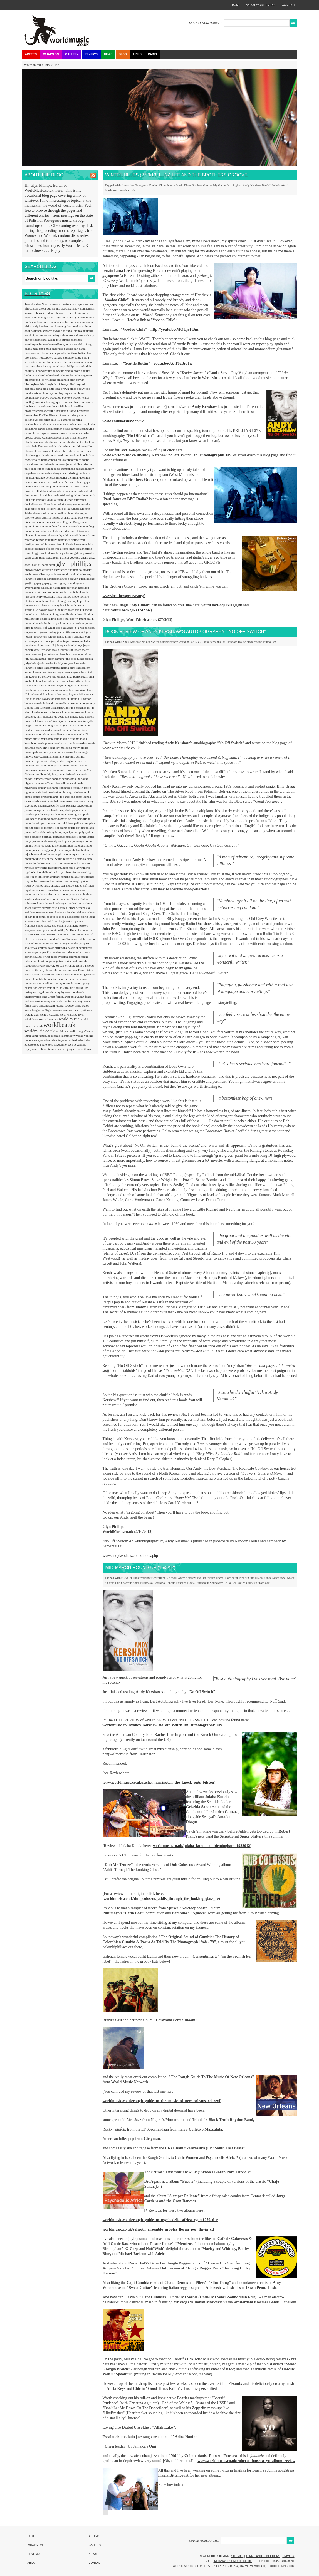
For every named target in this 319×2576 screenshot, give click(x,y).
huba (58, 609)
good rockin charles (74, 574)
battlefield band (34, 370)
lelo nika (30, 698)
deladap (40, 477)
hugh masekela (70, 609)
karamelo (79, 663)
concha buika (56, 459)
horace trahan (33, 605)
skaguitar (31, 930)
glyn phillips (73, 563)
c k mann (64, 415)
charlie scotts (75, 442)
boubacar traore (34, 406)
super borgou (84, 947)
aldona (50, 313)
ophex (29, 796)
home (236, 4)
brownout (83, 410)
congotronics (73, 459)
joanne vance (42, 641)
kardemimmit (52, 667)
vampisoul (50, 1001)
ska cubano (59, 925)
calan (47, 419)
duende (69, 499)
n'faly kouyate (53, 774)
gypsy (38, 583)
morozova (31, 769)
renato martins (53, 863)
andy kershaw (41, 326)
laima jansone (42, 689)
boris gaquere (55, 402)
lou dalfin (68, 712)
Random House (236, 641)
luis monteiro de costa (51, 716)
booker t (67, 397)
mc (59, 752)
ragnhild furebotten (77, 850)
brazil (69, 406)
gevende (75, 557)
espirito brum (33, 517)
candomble (32, 424)
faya (61, 535)
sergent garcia (51, 907)
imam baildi (86, 618)
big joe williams (46, 379)
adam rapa (76, 304)
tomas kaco (32, 983)
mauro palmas (34, 752)
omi (86, 792)
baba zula (45, 348)
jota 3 (56, 649)
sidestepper (73, 916)
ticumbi (37, 974)
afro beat (88, 304)
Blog (123, 54)
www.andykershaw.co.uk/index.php (130, 1556)
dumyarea (80, 499)
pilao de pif (41, 827)
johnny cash (62, 645)
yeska (80, 1035)
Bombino (159, 1582)
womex (54, 1019)
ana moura (50, 321)
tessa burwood (85, 965)
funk (42, 553)
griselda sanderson (48, 578)
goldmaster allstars (37, 574)
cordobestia (47, 464)
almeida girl (41, 317)
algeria (29, 317)
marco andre (33, 738)
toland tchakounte (42, 978)
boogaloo (56, 397)
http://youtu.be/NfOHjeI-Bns (174, 329)
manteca (30, 734)
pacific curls (58, 805)
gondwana (55, 574)
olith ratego (66, 792)
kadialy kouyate (64, 663)
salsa (48, 890)
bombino (78, 393)
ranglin (59, 854)
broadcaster (32, 410)
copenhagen (32, 464)
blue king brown (59, 388)
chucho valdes (60, 450)
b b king (86, 344)
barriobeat (36, 366)
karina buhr (68, 667)
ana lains (38, 321)
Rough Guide (245, 1582)
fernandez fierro (68, 539)
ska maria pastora (77, 925)
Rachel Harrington (227, 1577)
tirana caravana (64, 974)
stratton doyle (46, 947)
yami (35, 1035)
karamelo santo (34, 667)
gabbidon (68, 553)
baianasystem (33, 353)
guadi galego (87, 578)
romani (56, 876)
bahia (82, 348)
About (32, 2562)
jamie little (64, 632)
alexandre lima (64, 313)
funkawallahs (53, 553)
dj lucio (45, 490)
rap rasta (81, 854)
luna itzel (31, 721)
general (65, 557)
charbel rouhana (35, 442)
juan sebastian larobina (56, 654)
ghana (85, 557)
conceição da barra (36, 459)
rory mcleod (32, 881)
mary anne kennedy (48, 747)
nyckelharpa (51, 787)
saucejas (65, 898)
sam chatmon (71, 890)
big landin (63, 379)
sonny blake (79, 938)
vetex (61, 1001)
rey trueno (41, 867)
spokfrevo (31, 947)
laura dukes (40, 694)
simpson (76, 921)
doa (27, 495)
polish (42, 832)
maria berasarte (50, 738)
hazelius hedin (50, 592)
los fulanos (55, 712)
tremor (51, 987)
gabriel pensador (84, 553)
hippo (76, 596)
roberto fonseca (73, 872)
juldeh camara (56, 658)
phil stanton (81, 823)
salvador (57, 890)
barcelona (53, 362)
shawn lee (64, 912)
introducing (32, 627)
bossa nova (87, 402)
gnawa (29, 569)
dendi (64, 477)
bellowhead (52, 375)
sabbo (79, 885)
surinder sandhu (72, 952)
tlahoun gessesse (84, 974)
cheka (45, 446)
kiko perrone (75, 676)
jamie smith (78, 632)
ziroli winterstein (47, 1049)
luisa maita (72, 716)
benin (74, 375)
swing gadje (50, 956)
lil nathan (85, 698)
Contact (95, 2562)
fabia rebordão (42, 526)
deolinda (84, 477)
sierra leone (88, 916)
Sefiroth (259, 1582)
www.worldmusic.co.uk (121, 748)
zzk (89, 1049)
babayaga (58, 348)
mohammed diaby (36, 765)
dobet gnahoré (54, 495)
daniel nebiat (45, 473)
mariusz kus (70, 743)
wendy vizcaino (50, 1014)
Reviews (91, 54)
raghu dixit (58, 850)
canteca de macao (72, 424)
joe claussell (33, 645)
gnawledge (61, 569)
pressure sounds (76, 836)
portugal (47, 836)
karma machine (43, 672)
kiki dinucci (59, 676)
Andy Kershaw (252, 185)
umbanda (78, 992)
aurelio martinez (72, 339)
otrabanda (79, 801)
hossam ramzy (51, 605)
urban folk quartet (59, 996)
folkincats (39, 548)
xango (81, 1031)
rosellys (68, 881)
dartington (76, 473)
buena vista (32, 415)
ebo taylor (84, 504)
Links (137, 54)
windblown (32, 1019)
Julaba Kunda (263, 1577)
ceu (67, 437)
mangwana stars (77, 729)
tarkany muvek (45, 965)
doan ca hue (37, 495)
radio (89, 845)
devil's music (67, 482)
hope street (83, 601)
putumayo (78, 841)
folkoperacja (54, 548)
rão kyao (46, 845)
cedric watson (42, 437)
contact (288, 4)
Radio (152, 54)
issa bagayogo (65, 627)
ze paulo (42, 1044)
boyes (48, 406)
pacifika (71, 805)
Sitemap (237, 2556)
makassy (39, 729)
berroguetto (85, 375)
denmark (73, 477)
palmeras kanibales (51, 810)
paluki (67, 810)
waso (90, 1010)
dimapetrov (59, 486)
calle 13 (56, 419)
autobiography (169, 641)
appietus (88, 330)
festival (40, 544)
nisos (37, 783)
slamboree (86, 930)
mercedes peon (34, 761)
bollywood (83, 388)
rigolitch (30, 872)
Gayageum (141, 185)
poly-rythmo (86, 832)
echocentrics (33, 508)
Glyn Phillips (130, 1577)
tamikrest (39, 961)
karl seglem (83, 667)
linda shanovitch (35, 703)
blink (39, 388)
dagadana (31, 473)
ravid (34, 858)
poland (89, 827)
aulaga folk (54, 339)
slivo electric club (36, 934)
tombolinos (46, 983)
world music (186, 641)
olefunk (54, 792)
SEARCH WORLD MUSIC (205, 22)
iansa (62, 614)
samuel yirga (68, 894)
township (80, 983)
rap (73, 854)
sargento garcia (50, 898)
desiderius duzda (48, 482)
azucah (76, 344)
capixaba (89, 424)
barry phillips (67, 366)
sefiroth (74, 903)
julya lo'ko (31, 663)
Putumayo (146, 1582)
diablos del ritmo (35, 486)
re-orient (44, 858)
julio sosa (71, 658)
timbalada (48, 974)
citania (45, 455)
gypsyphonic (33, 587)
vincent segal (47, 1005)
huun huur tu (33, 614)
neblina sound (79, 778)
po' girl (81, 827)
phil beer (68, 823)
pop (27, 836)
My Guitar (219, 185)
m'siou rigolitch (59, 721)
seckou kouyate (59, 903)
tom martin (60, 978)
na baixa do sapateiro (75, 774)
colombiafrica (85, 455)
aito (41, 308)
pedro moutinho (40, 818)
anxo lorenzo (74, 330)
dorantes (87, 495)
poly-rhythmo (70, 832)
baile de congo (51, 353)
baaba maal (32, 348)
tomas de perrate (78, 978)
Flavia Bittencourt (198, 1582)
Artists (31, 54)
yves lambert (69, 1040)
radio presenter (34, 850)
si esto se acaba (56, 916)
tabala (29, 961)
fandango (82, 526)
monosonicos (70, 765)
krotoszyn (57, 685)
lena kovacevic (45, 698)
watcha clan (32, 1014)
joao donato (58, 641)
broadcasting (254, 641)
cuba (34, 468)
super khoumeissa (50, 952)
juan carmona (33, 654)
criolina (78, 464)
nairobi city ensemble (38, 778)
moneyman (54, 765)
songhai (66, 938)
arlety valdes (61, 335)
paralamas (41, 814)
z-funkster (84, 1040)
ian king (54, 614)
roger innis (37, 876)
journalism (269, 641)
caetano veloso (34, 419)
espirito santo (69, 517)
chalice (82, 437)
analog (81, 321)
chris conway (42, 450)
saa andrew (68, 885)
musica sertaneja (76, 769)
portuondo (59, 836)
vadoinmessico (34, 1001)
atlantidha (40, 339)
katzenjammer (62, 672)
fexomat (50, 544)
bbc (58, 370)
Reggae (87, 858)
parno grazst (75, 814)
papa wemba (79, 810)
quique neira (33, 845)
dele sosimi (53, 477)
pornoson (36, 836)
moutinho (53, 769)
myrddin (38, 774)
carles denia (45, 428)
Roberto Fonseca (175, 1582)
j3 (74, 627)
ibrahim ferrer (75, 614)
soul (32, 943)
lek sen (90, 694)
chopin (29, 450)
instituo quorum (84, 623)
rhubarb (53, 867)
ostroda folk (32, 801)
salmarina (38, 890)
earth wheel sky (57, 504)
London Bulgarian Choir (55, 707)
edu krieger (48, 508)
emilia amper (79, 513)
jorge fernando (43, 649)
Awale (47, 344)
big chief (30, 379)
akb (58, 308)
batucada (50, 370)
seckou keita (41, 903)
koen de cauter (59, 681)
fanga (91, 526)
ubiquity (59, 992)
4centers (36, 304)
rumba (39, 885)
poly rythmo (53, 832)
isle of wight (47, 627)
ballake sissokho (64, 357)
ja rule (81, 627)
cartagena (43, 433)
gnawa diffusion (43, 569)
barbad (42, 362)
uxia (74, 996)
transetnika (40, 987)
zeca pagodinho (57, 1044)
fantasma (37, 530)
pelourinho (84, 818)
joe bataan (86, 641)
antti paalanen (34, 330)
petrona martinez (52, 823)
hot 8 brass (67, 605)
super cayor (32, 952)
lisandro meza (54, 703)
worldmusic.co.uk (124, 190)
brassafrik (58, 406)
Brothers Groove (202, 185)
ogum (29, 792)
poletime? (31, 832)
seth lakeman (33, 912)
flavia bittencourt (77, 544)
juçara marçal (82, 649)
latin (66, 689)
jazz (88, 632)
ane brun (55, 326)
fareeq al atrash (53, 530)
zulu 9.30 (81, 1049)
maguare (64, 725)
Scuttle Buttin (174, 185)
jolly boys (76, 645)
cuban (41, 468)
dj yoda (85, 490)
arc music (46, 335)
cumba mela (53, 468)
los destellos (40, 712)
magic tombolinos (36, 725)
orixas (37, 796)
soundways (75, 943)
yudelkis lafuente (50, 1040)
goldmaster (85, 569)
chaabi (74, 437)
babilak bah (71, 348)
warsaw (58, 1010)
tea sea (59, 965)
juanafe (75, 654)
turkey (29, 992)
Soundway (216, 1582)
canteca (57, 424)
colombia (71, 455)
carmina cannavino (82, 428)
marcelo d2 (81, 734)
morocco (84, 765)
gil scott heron (47, 564)
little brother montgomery (79, 703)
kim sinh (88, 676)
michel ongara (66, 761)
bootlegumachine (36, 402)
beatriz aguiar (81, 370)
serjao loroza (68, 907)
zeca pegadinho (77, 1044)
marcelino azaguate (62, 734)
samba (40, 894)
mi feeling (50, 761)
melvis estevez (34, 756)
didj (49, 486)
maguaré (53, 725)
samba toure (52, 894)
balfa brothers (69, 353)
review (86, 863)
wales (85, 1005)
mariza (83, 743)
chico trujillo (84, 446)
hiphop (67, 596)
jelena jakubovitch (36, 636)
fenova (83, 535)
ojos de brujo (40, 792)
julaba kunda (38, 658)
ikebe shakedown (68, 618)
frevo (28, 553)
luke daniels (86, 716)
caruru (63, 433)
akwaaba (66, 308)
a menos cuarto (59, 304)
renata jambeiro (34, 863)
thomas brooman (56, 970)
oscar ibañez (83, 796)
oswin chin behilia (51, 801)
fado (54, 526)
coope (85, 459)
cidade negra (33, 455)
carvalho (73, 433)
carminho (31, 433)
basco (79, 366)
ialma (44, 614)
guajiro (29, 583)
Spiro (136, 1582)
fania (28, 530)
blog (46, 388)
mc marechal (70, 752)
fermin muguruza (47, 539)
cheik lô (36, 446)
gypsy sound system (72, 583)
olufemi (79, 792)
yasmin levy (68, 1035)
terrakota (70, 965)
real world (56, 858)
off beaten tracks (81, 787)
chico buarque (67, 446)
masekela (67, 747)
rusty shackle (52, 885)
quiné (88, 841)
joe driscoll (47, 645)
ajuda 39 (50, 308)
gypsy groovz (50, 583)
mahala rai (77, 725)
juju (27, 658)
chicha (53, 446)
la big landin (72, 685)
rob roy (59, 872)
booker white (81, 397)
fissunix (61, 544)
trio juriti (70, 987)
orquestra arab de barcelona (58, 796)
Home (47, 64)
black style (47, 384)
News (108, 54)
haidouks (47, 587)
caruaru (55, 433)
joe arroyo (73, 641)
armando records (79, 335)
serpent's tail (84, 907)
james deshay (48, 632)
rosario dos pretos (51, 881)
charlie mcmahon (56, 442)
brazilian (78, 406)
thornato (72, 970)
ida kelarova (43, 618)
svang (38, 956)
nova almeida (75, 783)
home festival (51, 601)
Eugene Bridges (73, 522)
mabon (73, 721)
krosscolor (44, 685)
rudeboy (30, 885)
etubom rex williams (50, 522)
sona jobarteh (40, 938)
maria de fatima (70, 738)
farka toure (70, 530)
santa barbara (84, 894)
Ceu (233, 1582)
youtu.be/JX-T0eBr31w (173, 363)
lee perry (63, 694)
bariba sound (76, 362)
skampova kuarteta (49, 930)
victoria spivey (74, 1001)
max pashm (50, 752)
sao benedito (33, 898)
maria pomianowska (50, 743)
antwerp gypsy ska (54, 330)
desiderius (31, 482)
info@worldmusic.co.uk (233, 2561)
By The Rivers (48, 415)
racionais (79, 845)
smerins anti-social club (62, 934)
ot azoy (68, 801)
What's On (51, 54)
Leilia (227, 1582)
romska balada (70, 876)
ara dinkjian (32, 335)
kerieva (47, 676)
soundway (61, 943)
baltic (78, 357)
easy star (72, 504)
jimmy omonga (75, 636)
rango (68, 854)
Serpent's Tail (218, 641)
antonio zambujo (80, 326)
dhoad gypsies (84, 482)
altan (52, 317)
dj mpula (56, 490)
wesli (63, 1014)
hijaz (59, 596)
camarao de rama (71, 419)
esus (81, 517)
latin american (78, 689)
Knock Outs (246, 1577)
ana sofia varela (67, 321)
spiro (86, 943)
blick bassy (61, 384)
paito (89, 805)
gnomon (73, 569)
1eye (28, 304)
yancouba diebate (50, 1035)
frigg (35, 553)
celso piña (58, 437)
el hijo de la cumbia (67, 508)
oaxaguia (65, 787)
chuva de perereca (80, 450)
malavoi (61, 729)
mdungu (83, 752)
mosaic (42, 769)
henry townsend (46, 596)
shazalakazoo (79, 912)
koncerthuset (77, 681)
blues (73, 388)
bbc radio (67, 370)
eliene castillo (42, 513)
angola (65, 326)
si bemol (41, 916)
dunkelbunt (32, 504)
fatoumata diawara (46, 535)
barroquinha (50, 366)
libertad (75, 698)
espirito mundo (51, 517)
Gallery (71, 54)
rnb (51, 872)
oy (36, 805)
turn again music (43, 992)
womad (44, 1019)
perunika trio (33, 823)
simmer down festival (38, 921)
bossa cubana (72, 402)
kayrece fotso (79, 672)
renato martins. (72, 863)
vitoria (60, 1005)
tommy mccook (64, 983)
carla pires (31, 428)
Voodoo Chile (157, 185)
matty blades (80, 747)
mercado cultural (75, 756)
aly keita (61, 317)
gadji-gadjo (32, 557)
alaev (76, 308)
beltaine (65, 375)
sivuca (48, 925)
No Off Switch (271, 185)
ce (81, 433)
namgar (57, 778)
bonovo (45, 397)
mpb (63, 769)
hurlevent (86, 609)
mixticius (80, 761)
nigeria (29, 783)
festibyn (30, 544)
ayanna (67, 344)
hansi (37, 592)
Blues (187, 185)
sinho (40, 925)
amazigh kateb (76, 317)
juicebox (86, 654)
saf (85, 885)
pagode (81, 805)
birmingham (33, 384)
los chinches (79, 707)
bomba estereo (34, 393)
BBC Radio (202, 641)
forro (65, 548)
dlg (92, 490)
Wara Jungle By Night (39, 1010)
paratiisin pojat (57, 814)
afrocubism (32, 308)
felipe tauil (71, 535)
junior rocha (46, 663)
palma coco (32, 810)
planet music (68, 827)
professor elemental (44, 841)
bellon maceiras (35, 375)
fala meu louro (67, 526)
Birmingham (234, 185)
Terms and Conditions (263, 2556)
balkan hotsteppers (42, 357)
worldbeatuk (59, 1024)
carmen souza (62, 428)
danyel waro (61, 473)
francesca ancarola (80, 548)
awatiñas (57, 344)
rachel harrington (63, 845)
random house (45, 854)
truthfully (82, 987)
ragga (47, 850)
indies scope (52, 623)
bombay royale (63, 393)
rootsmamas (87, 876)
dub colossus (39, 499)
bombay (48, 393)
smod (81, 934)
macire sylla (85, 721)
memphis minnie (54, 756)
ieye (54, 618)
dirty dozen (73, 486)
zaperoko (31, 1044)
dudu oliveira (55, 499)
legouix (74, 694)
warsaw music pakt (75, 1010)
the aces (30, 970)
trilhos (60, 987)
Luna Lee (128, 185)
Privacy (288, 2556)
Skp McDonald (70, 930)
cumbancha (68, 468)
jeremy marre (56, 636)
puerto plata (64, 841)
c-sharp (83, 415)
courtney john (64, 464)
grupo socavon (69, 578)
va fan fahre (83, 996)
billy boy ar (77, 379)
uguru (69, 992)
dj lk (37, 490)
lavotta (52, 694)
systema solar (66, 956)
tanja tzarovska (61, 961)
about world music (261, 4)
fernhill (82, 539)
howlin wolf (47, 609)
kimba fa (30, 681)
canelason (45, 424)
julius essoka (85, 658)
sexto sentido (49, 912)
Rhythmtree (83, 867)
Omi (268, 1582)
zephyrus (30, 1049)
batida (87, 366)
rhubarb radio (67, 867)
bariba (64, 362)
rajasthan (30, 854)
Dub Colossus (123, 1582)
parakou (30, 814)
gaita (42, 557)
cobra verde (57, 455)
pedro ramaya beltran (64, 818)
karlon (29, 672)
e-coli (43, 504)
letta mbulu (62, 698)
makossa (50, 729)
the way (40, 970)
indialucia (37, 623)
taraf (74, 961)
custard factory (85, 468)
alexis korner (82, 313)
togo (28, 978)
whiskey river (75, 1014)
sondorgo (55, 938)
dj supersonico (71, 490)
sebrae (29, 903)
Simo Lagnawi (61, 921)
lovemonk (81, 712)
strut (58, 947)
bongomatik (32, 397)
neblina (66, 778)
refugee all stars (73, 858)
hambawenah (69, 587)
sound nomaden (45, 943)
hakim (57, 587)
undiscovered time (36, 996)
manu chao (43, 734)
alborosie (40, 313)
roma (47, 876)
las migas (56, 689)
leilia (82, 694)
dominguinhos (72, 495)
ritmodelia (42, 872)
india (28, 623)
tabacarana (81, 956)
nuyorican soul (34, 787)
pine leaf (54, 827)
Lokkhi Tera (32, 707)
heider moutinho (69, 592)
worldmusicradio (66, 1031)
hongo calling (68, 601)
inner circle (67, 623)
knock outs (43, 681)
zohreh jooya (66, 1049)
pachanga (44, 805)
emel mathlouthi (61, 513)
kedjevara (35, 676)
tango (48, 961)
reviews (30, 867)
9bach (46, 304)
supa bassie (68, 947)
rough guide (80, 881)
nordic (62, 783)
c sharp (74, 415)
